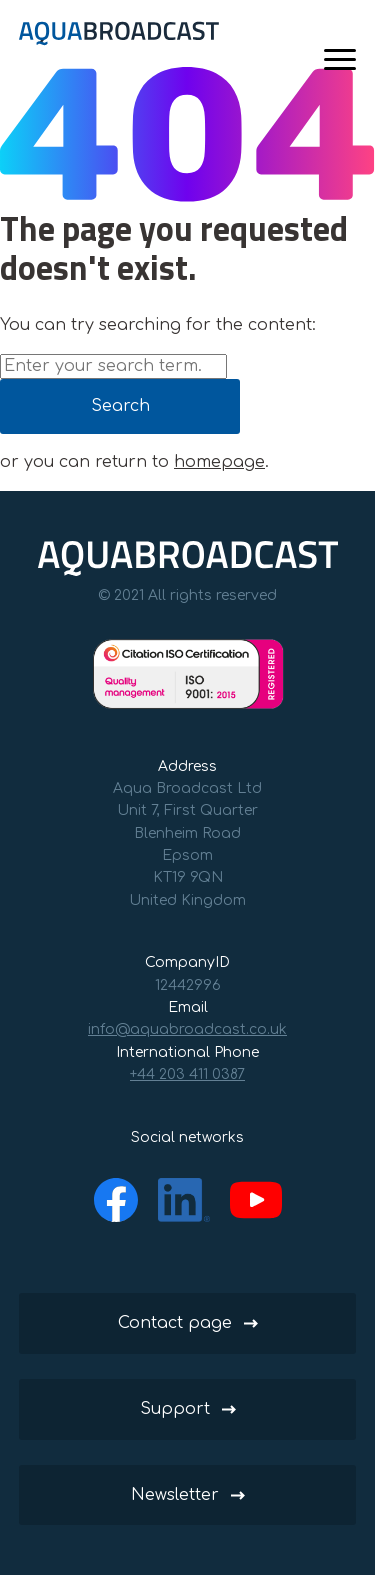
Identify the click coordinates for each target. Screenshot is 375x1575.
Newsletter (175, 1495)
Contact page (175, 1323)
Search (120, 406)
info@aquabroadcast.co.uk (187, 1029)
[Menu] (340, 59)
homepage (219, 462)
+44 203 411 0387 (187, 1074)
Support (175, 1409)
